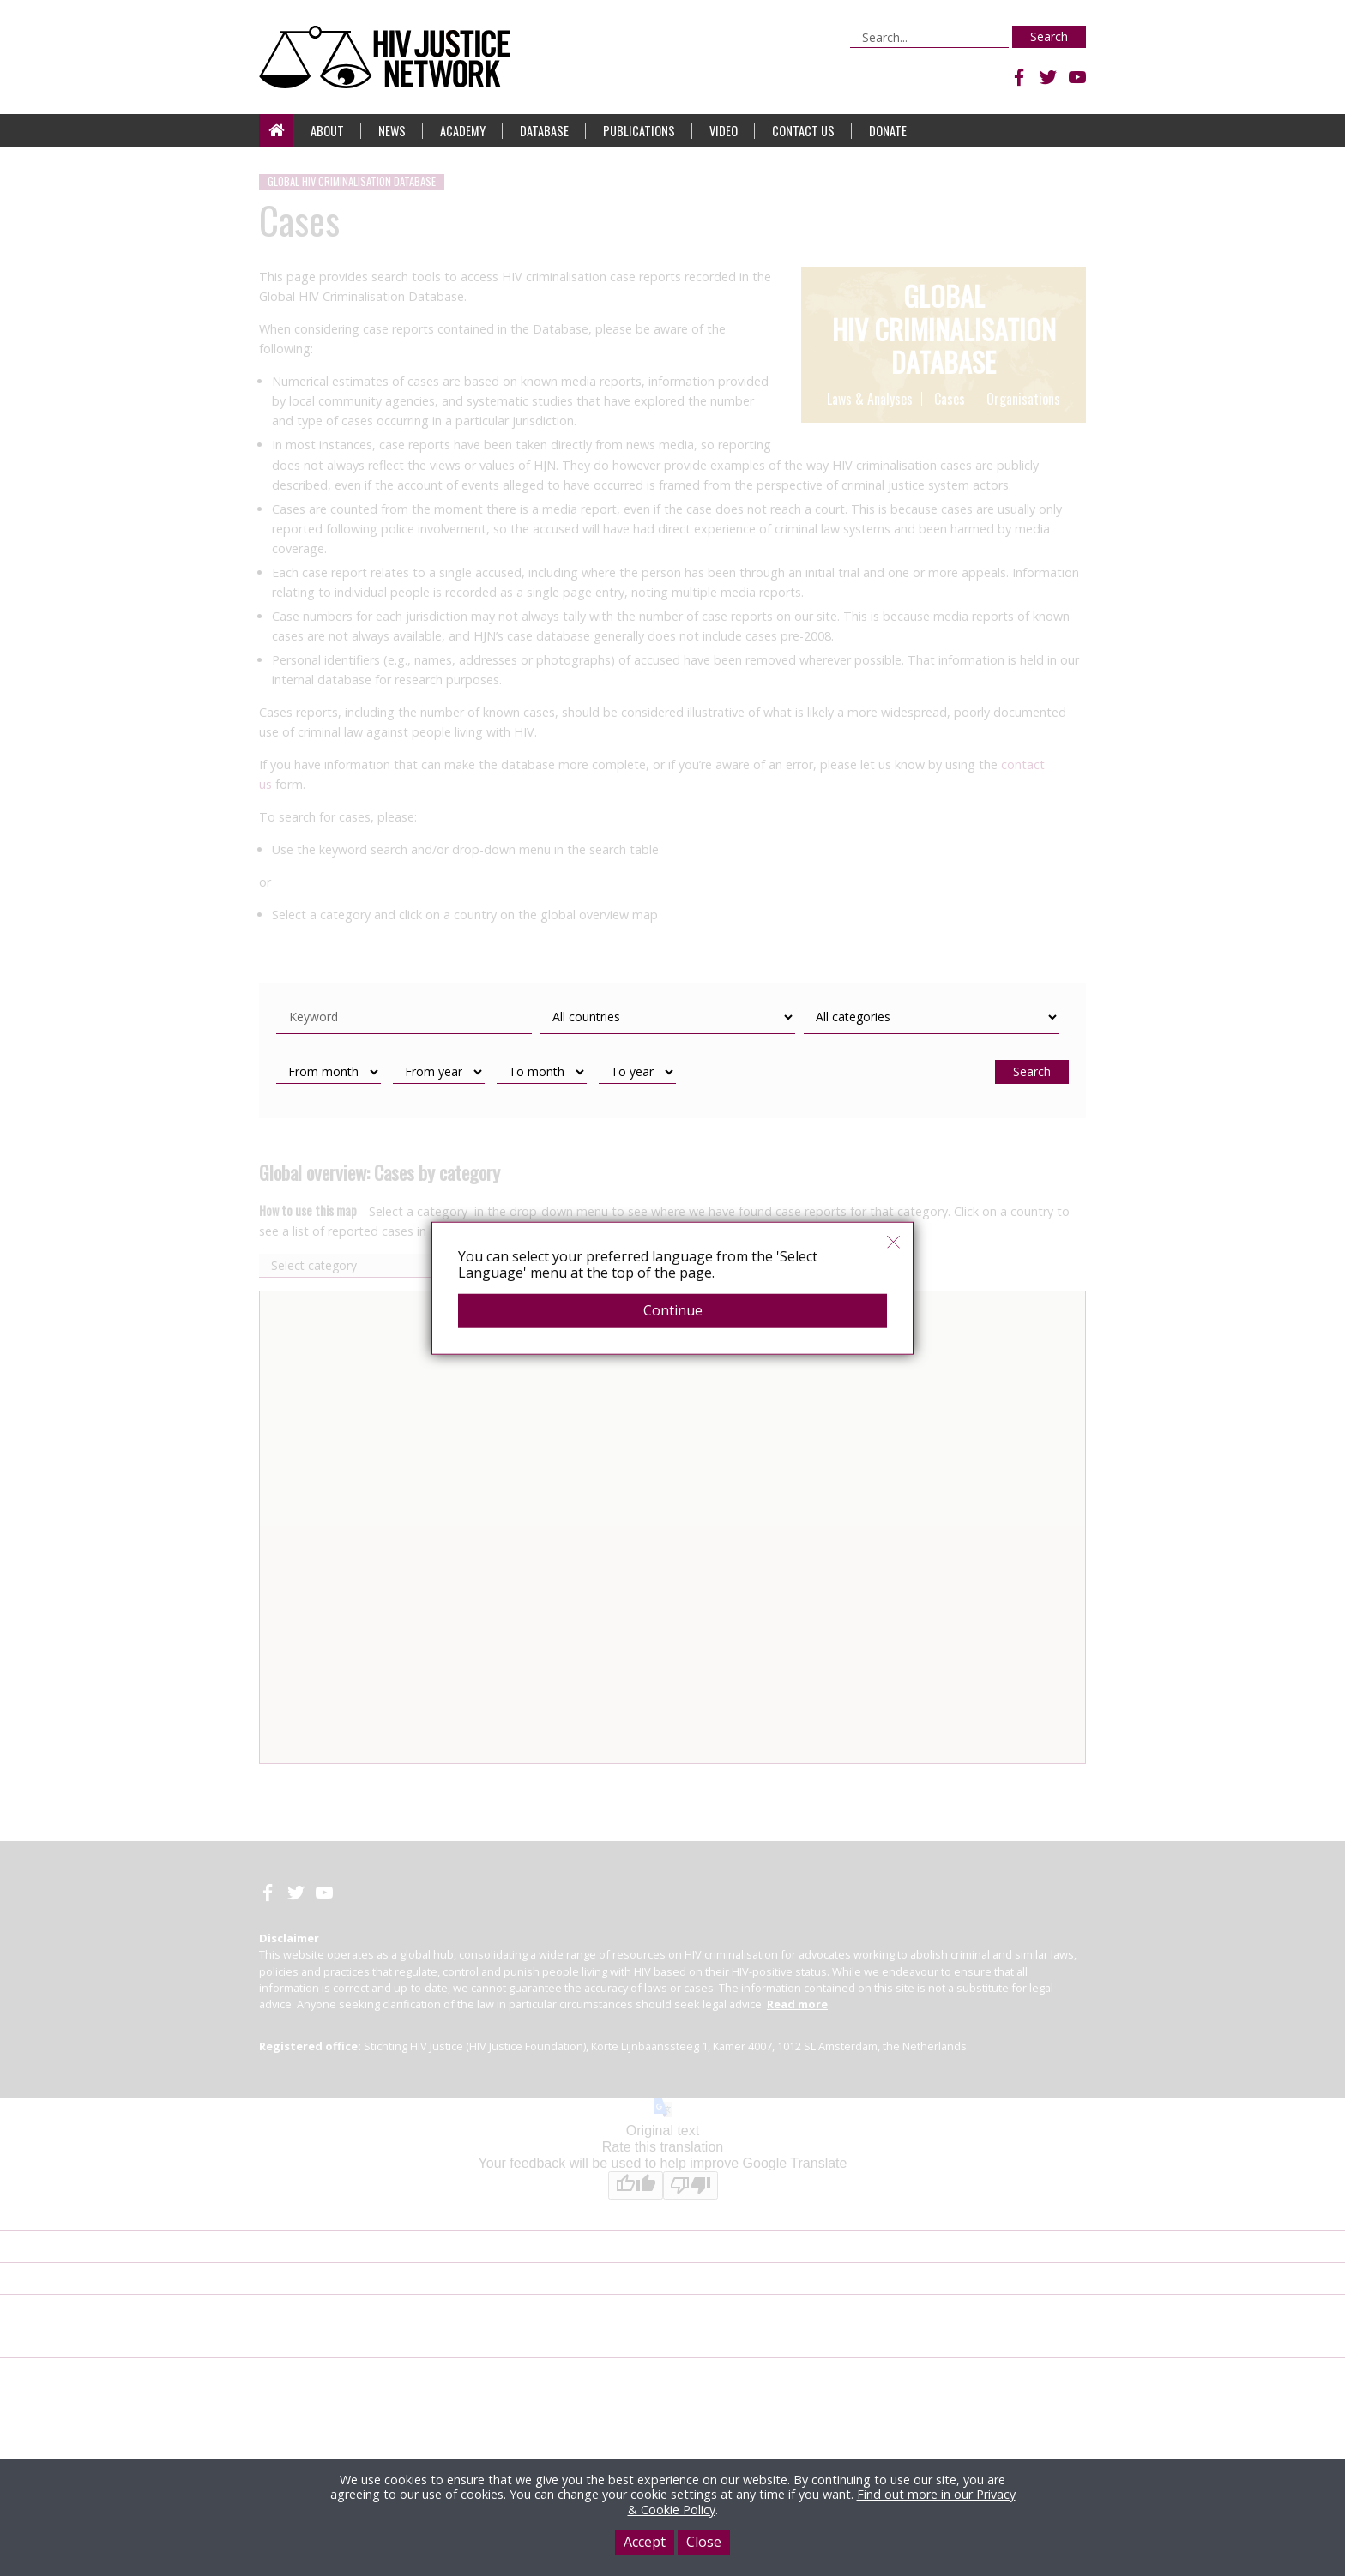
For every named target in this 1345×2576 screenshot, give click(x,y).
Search (1049, 36)
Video (723, 131)
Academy (463, 131)
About (327, 131)
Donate (888, 131)
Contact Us (803, 131)
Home (276, 130)
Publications (639, 131)
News (392, 131)
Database (544, 131)
